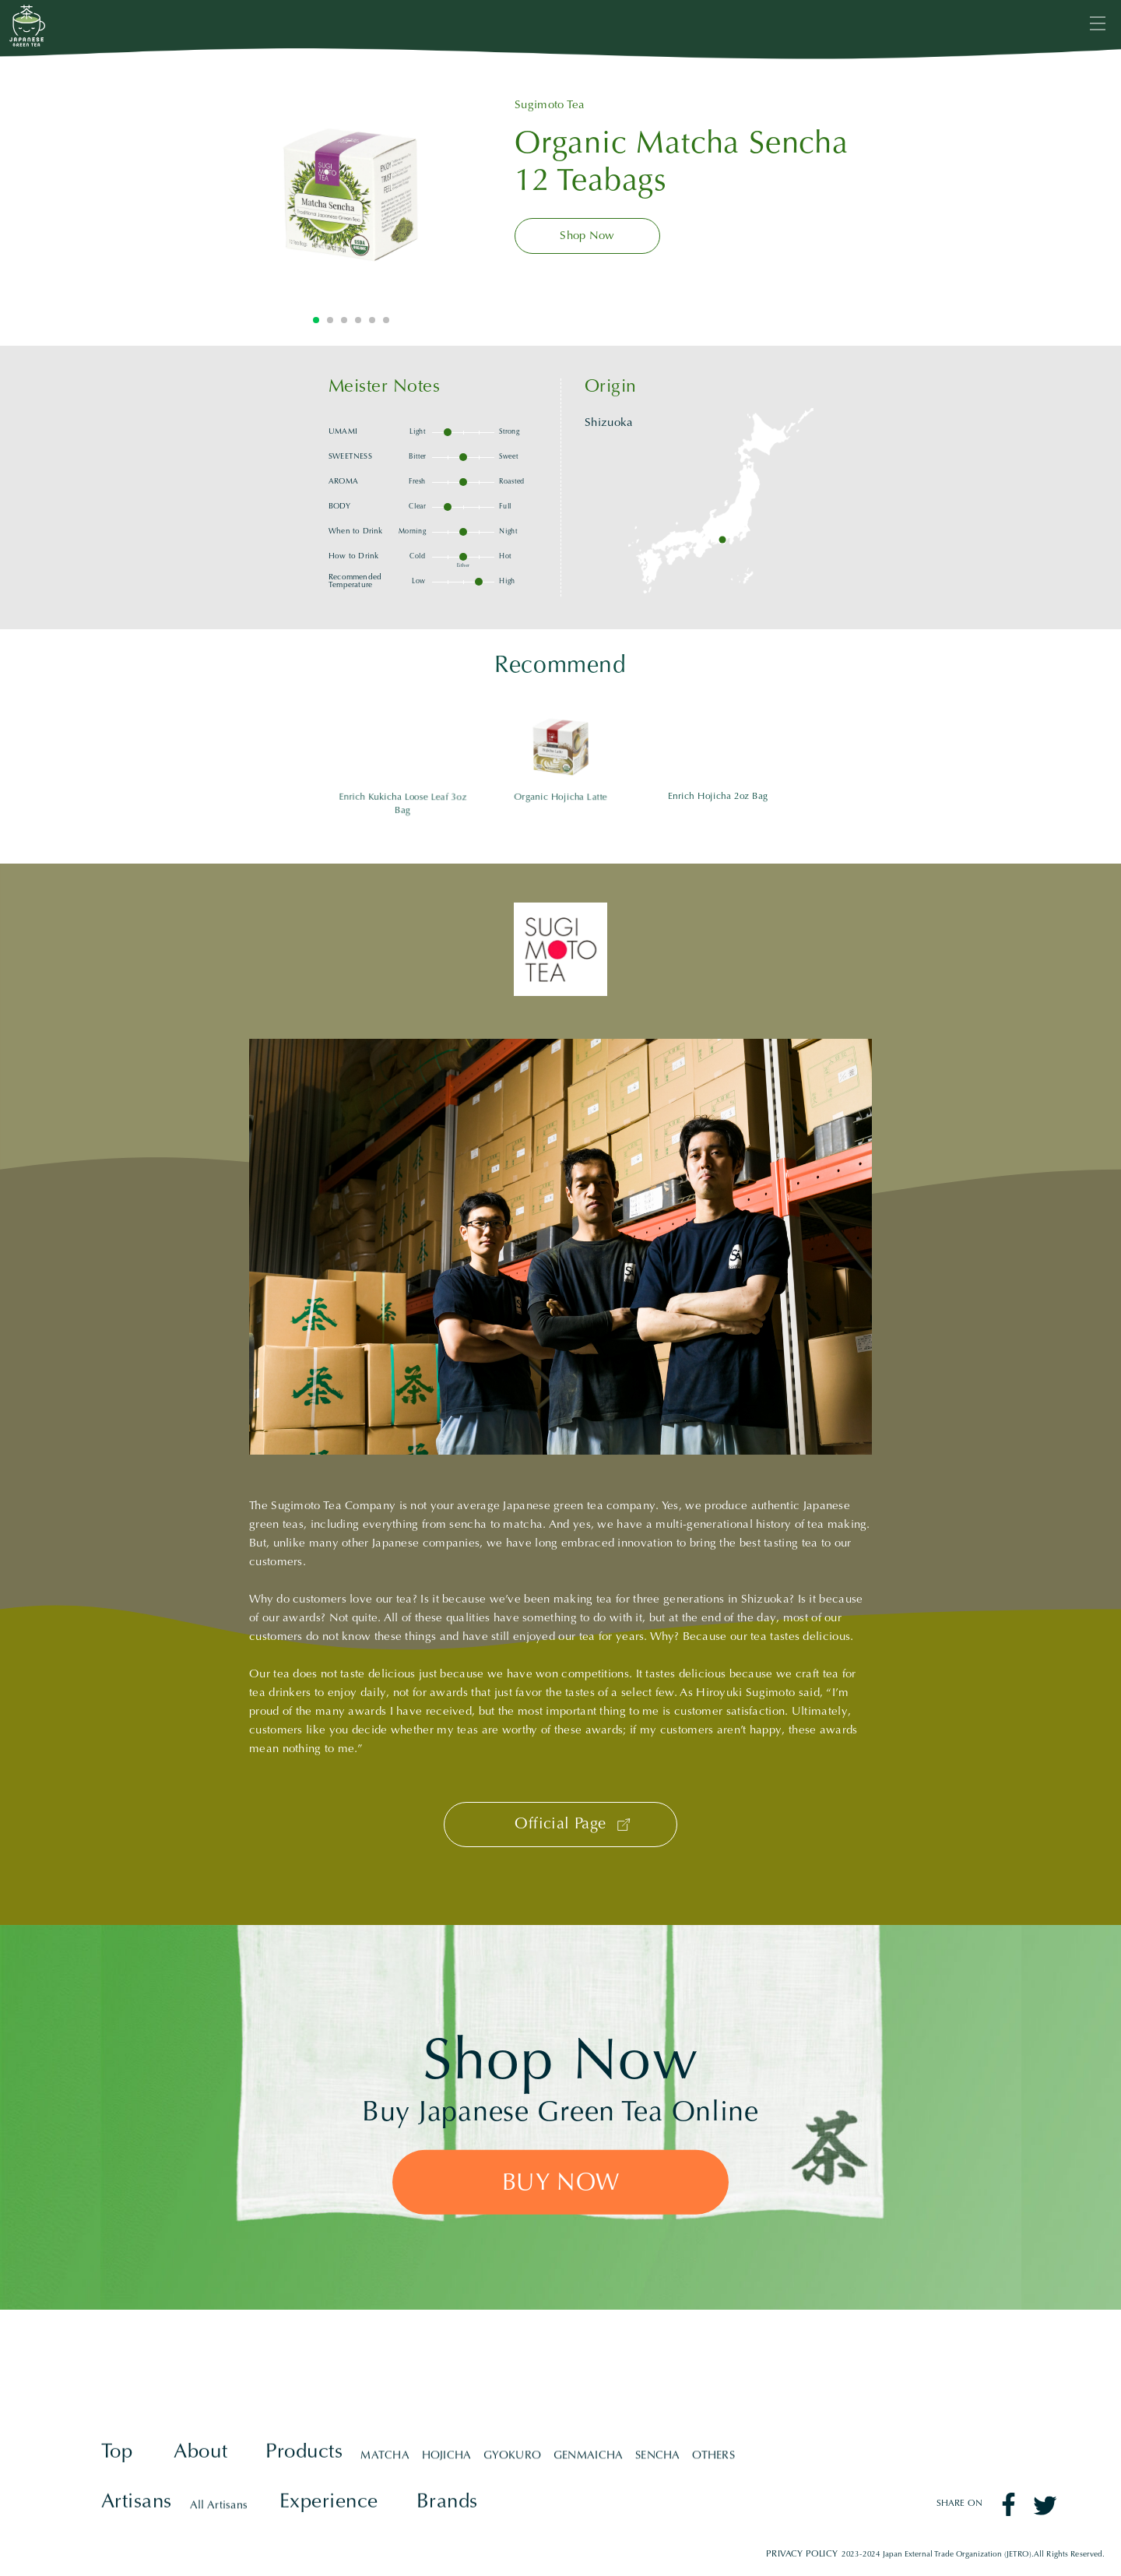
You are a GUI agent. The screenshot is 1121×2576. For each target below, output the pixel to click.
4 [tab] (358, 320)
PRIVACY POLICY (802, 2554)
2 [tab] (330, 320)
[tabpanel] (351, 193)
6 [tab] (386, 320)
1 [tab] (316, 320)
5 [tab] (372, 320)
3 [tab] (344, 320)
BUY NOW (560, 2183)
